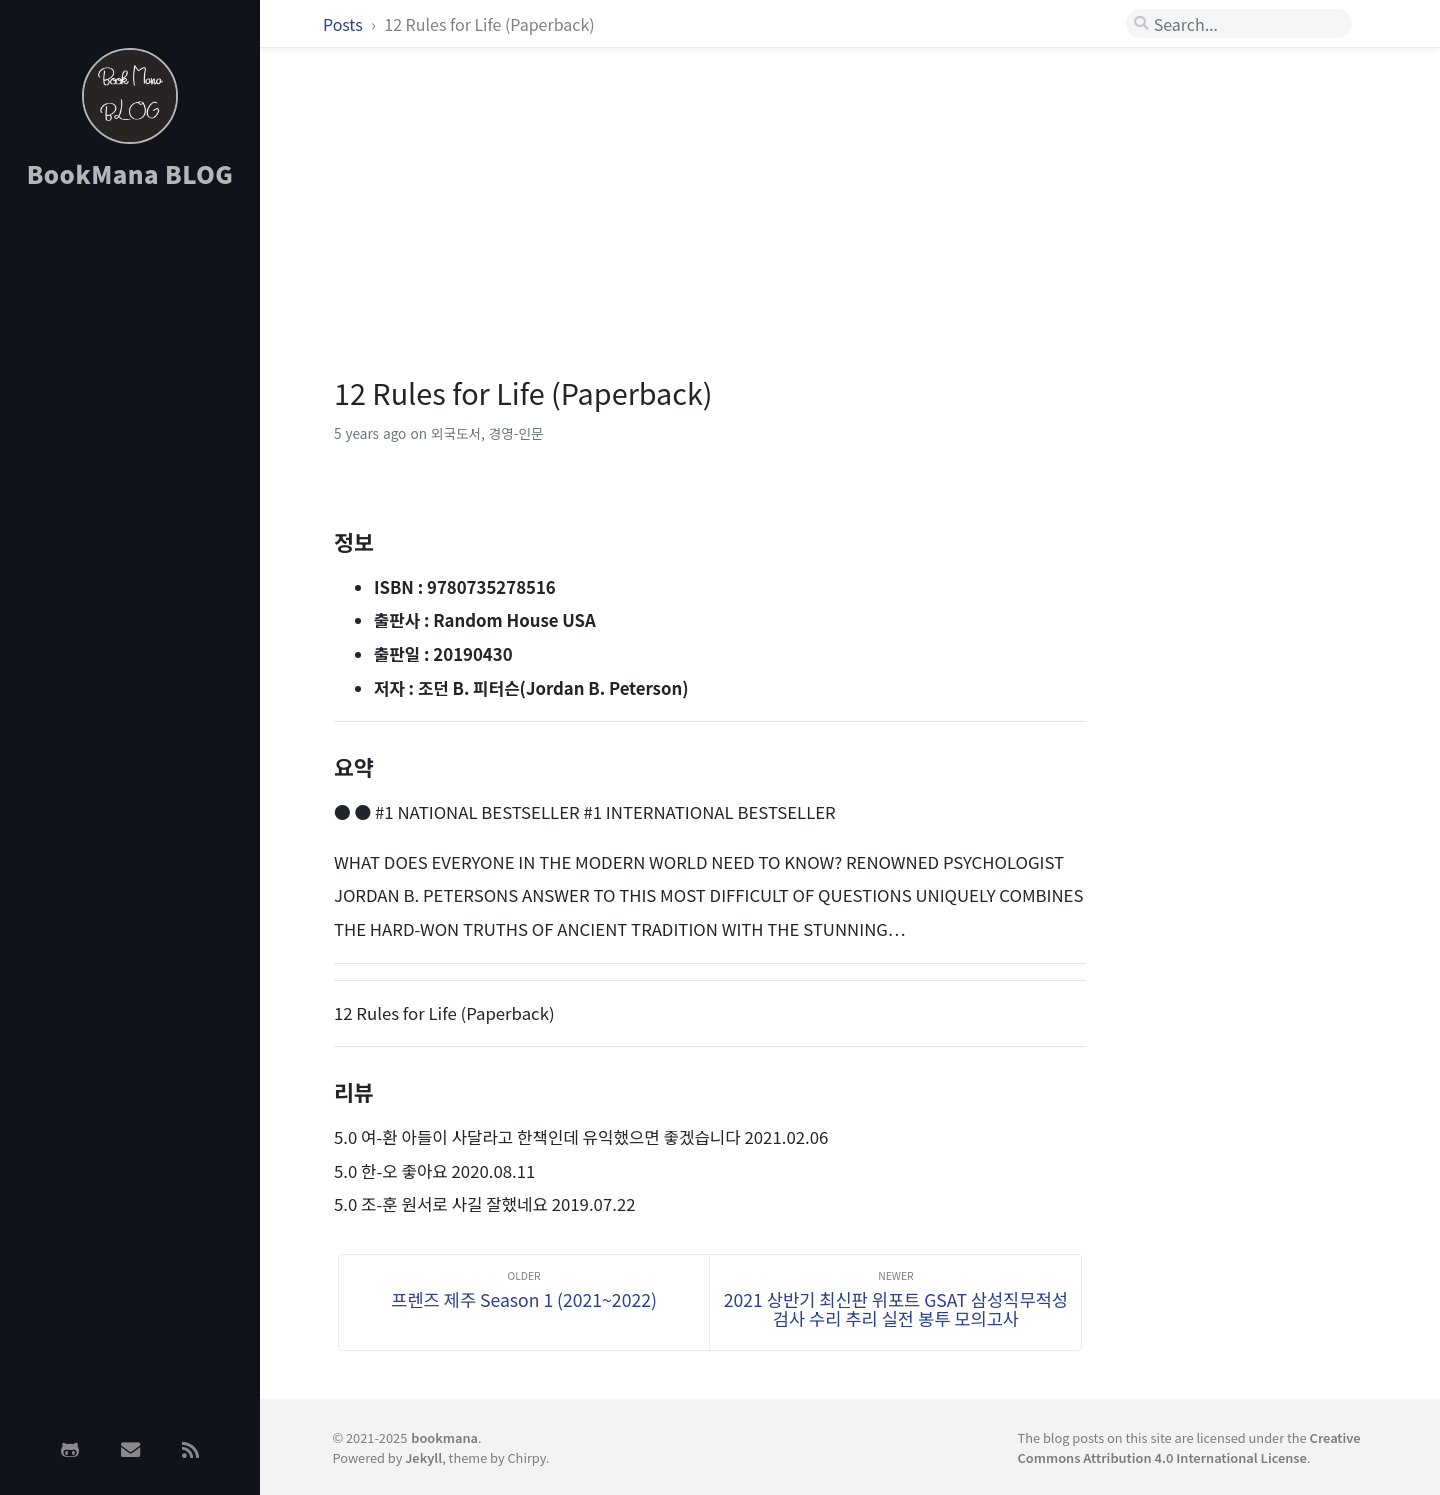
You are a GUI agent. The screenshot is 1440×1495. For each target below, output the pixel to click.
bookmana (444, 1437)
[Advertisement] (130, 523)
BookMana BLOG (130, 173)
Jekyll (423, 1457)
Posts (344, 24)
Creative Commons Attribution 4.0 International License (1189, 1447)
